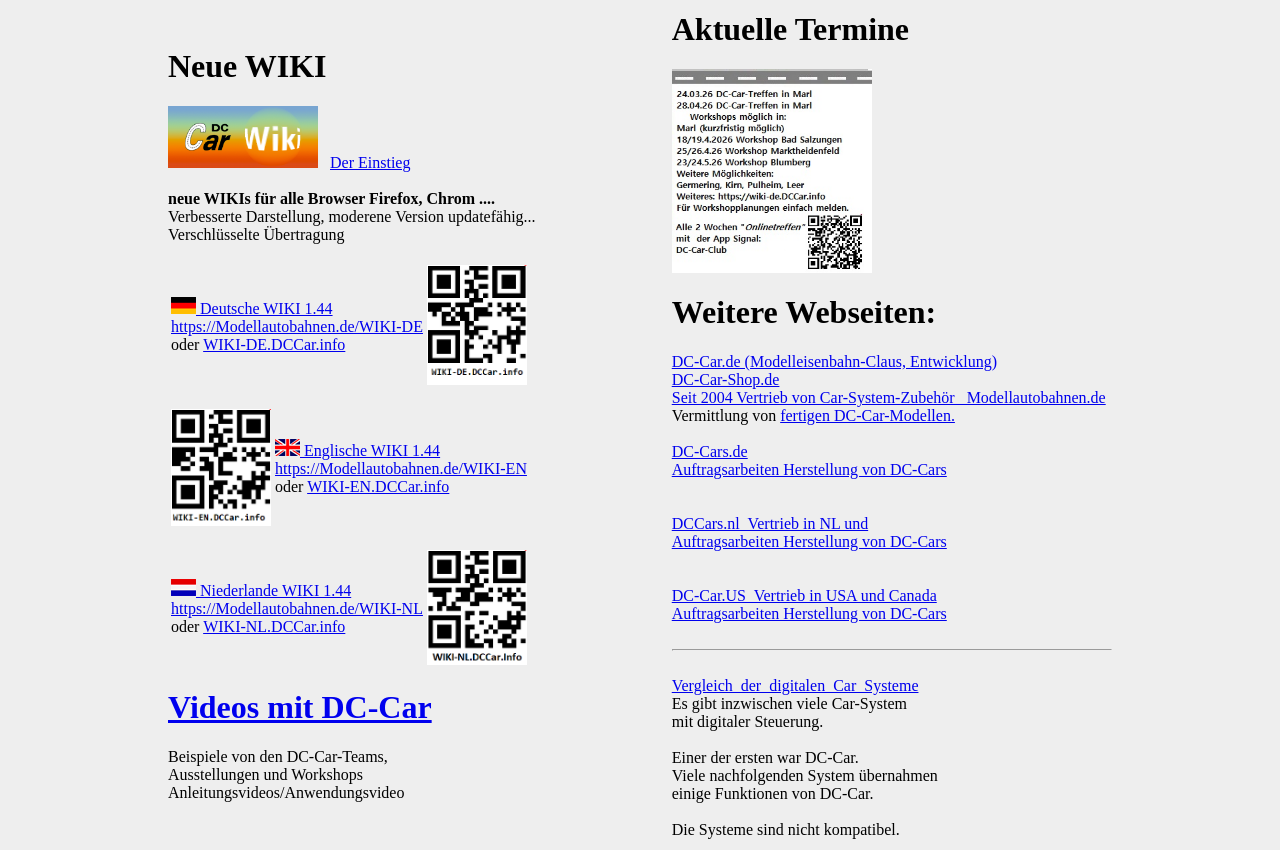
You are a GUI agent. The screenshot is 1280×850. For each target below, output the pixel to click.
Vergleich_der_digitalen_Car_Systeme (795, 685)
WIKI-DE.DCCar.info (274, 344)
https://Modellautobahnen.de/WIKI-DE (297, 326)
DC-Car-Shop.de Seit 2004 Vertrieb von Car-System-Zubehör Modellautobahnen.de (889, 388)
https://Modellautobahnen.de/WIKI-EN (401, 468)
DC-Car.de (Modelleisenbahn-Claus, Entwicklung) (834, 361)
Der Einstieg (370, 162)
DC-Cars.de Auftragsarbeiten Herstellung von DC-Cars (809, 460)
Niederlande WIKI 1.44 (261, 590)
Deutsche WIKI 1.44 (252, 308)
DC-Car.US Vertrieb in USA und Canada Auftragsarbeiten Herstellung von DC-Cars (809, 604)
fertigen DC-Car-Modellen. (867, 415)
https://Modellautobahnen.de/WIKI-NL (297, 608)
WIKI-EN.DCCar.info (378, 486)
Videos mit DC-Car (300, 707)
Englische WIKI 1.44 (357, 450)
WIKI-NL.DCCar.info (274, 626)
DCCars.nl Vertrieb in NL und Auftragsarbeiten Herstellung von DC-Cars (809, 532)
